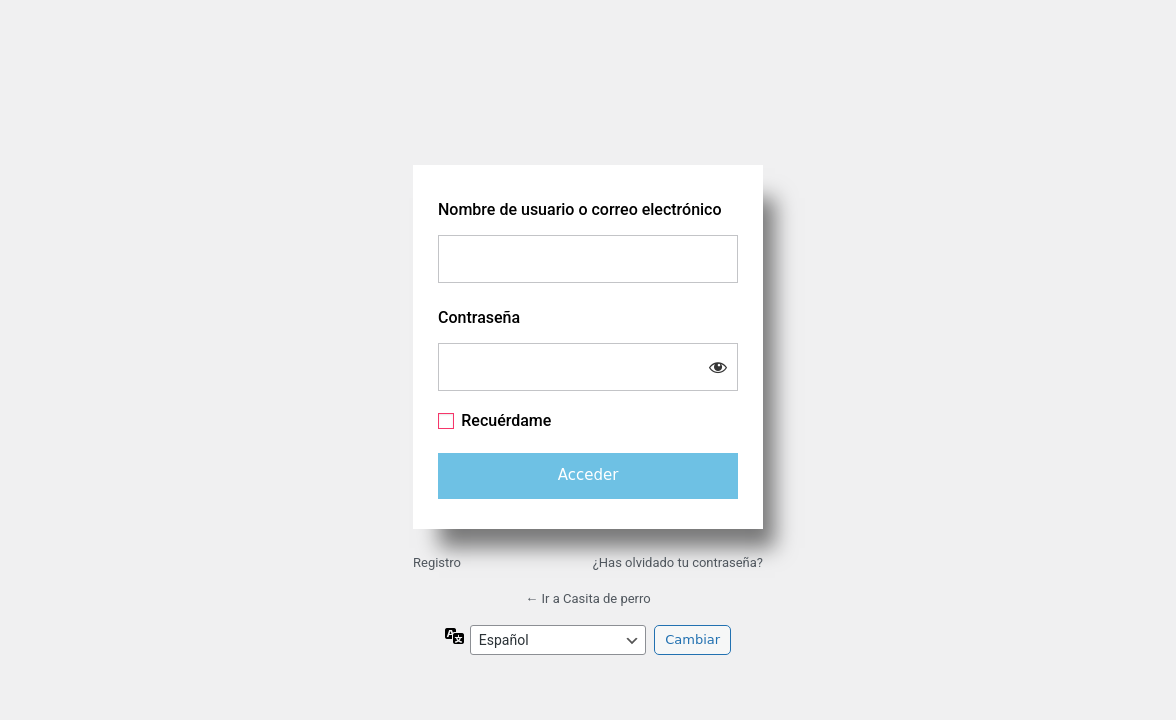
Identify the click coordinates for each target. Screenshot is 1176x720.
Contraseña (479, 317)
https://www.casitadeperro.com (588, 99)
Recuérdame (506, 420)
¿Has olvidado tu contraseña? (678, 562)
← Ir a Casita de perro (587, 598)
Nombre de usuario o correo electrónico (580, 209)
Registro (437, 562)
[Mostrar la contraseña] (718, 367)
